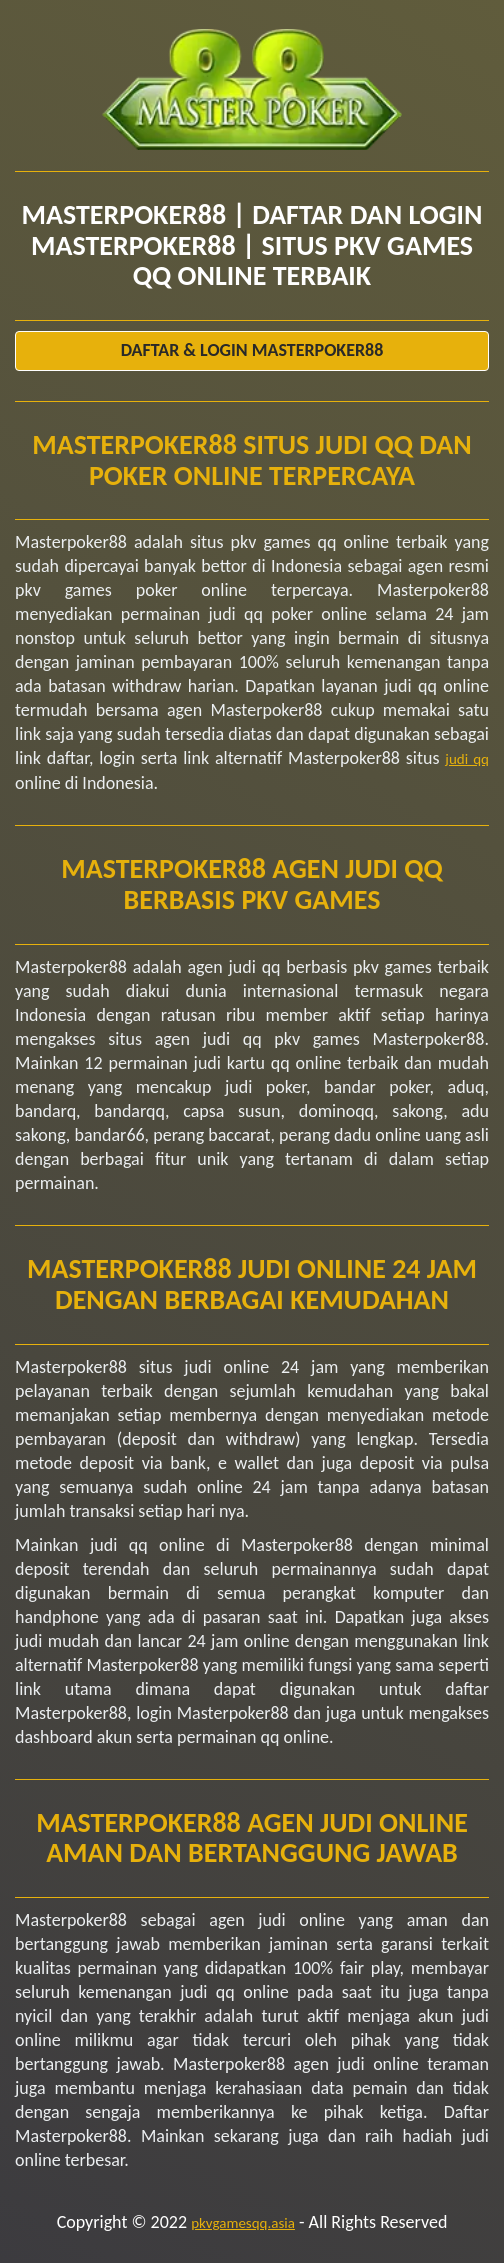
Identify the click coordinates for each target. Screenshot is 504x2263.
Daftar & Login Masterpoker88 (252, 350)
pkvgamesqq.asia (243, 2223)
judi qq (467, 759)
